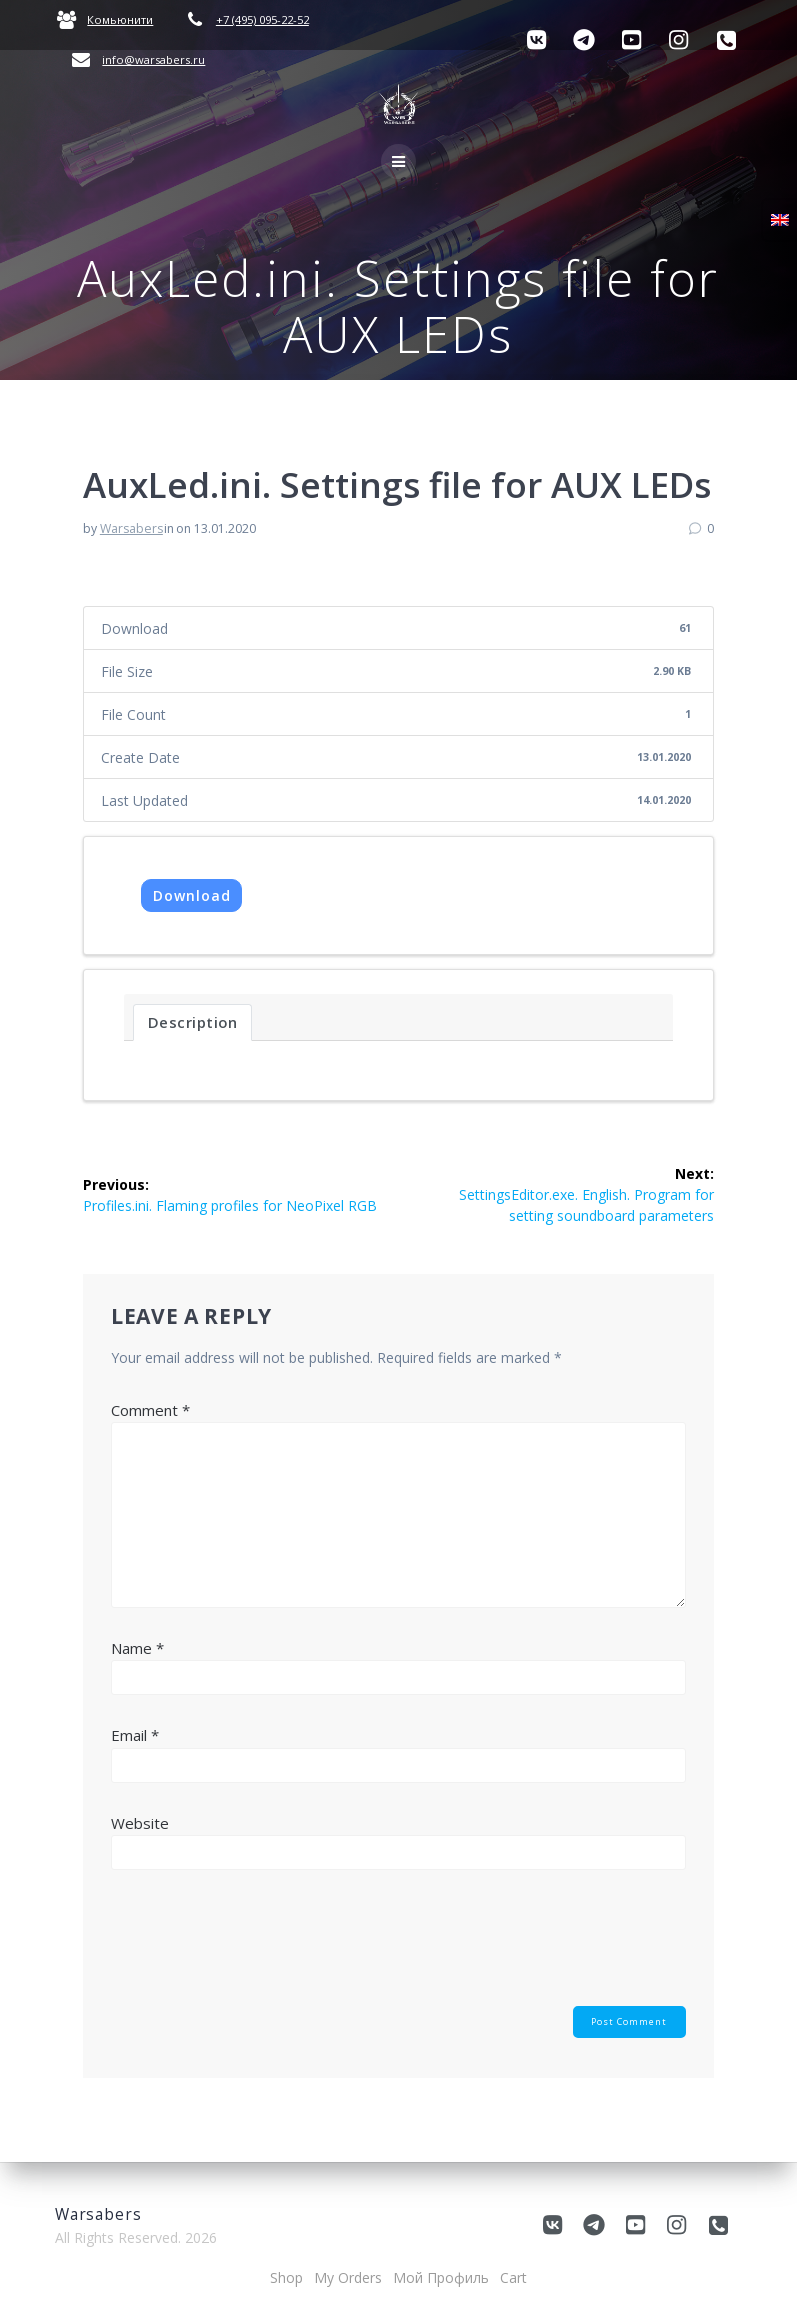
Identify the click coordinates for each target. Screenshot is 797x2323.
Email (135, 1735)
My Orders (348, 2277)
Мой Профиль (441, 2277)
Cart (513, 2277)
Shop (286, 2277)
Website (140, 1823)
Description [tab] (193, 1022)
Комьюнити (120, 19)
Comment (150, 1410)
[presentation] (263, 1947)
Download (192, 895)
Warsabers (131, 528)
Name (137, 1648)
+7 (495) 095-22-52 (262, 19)
